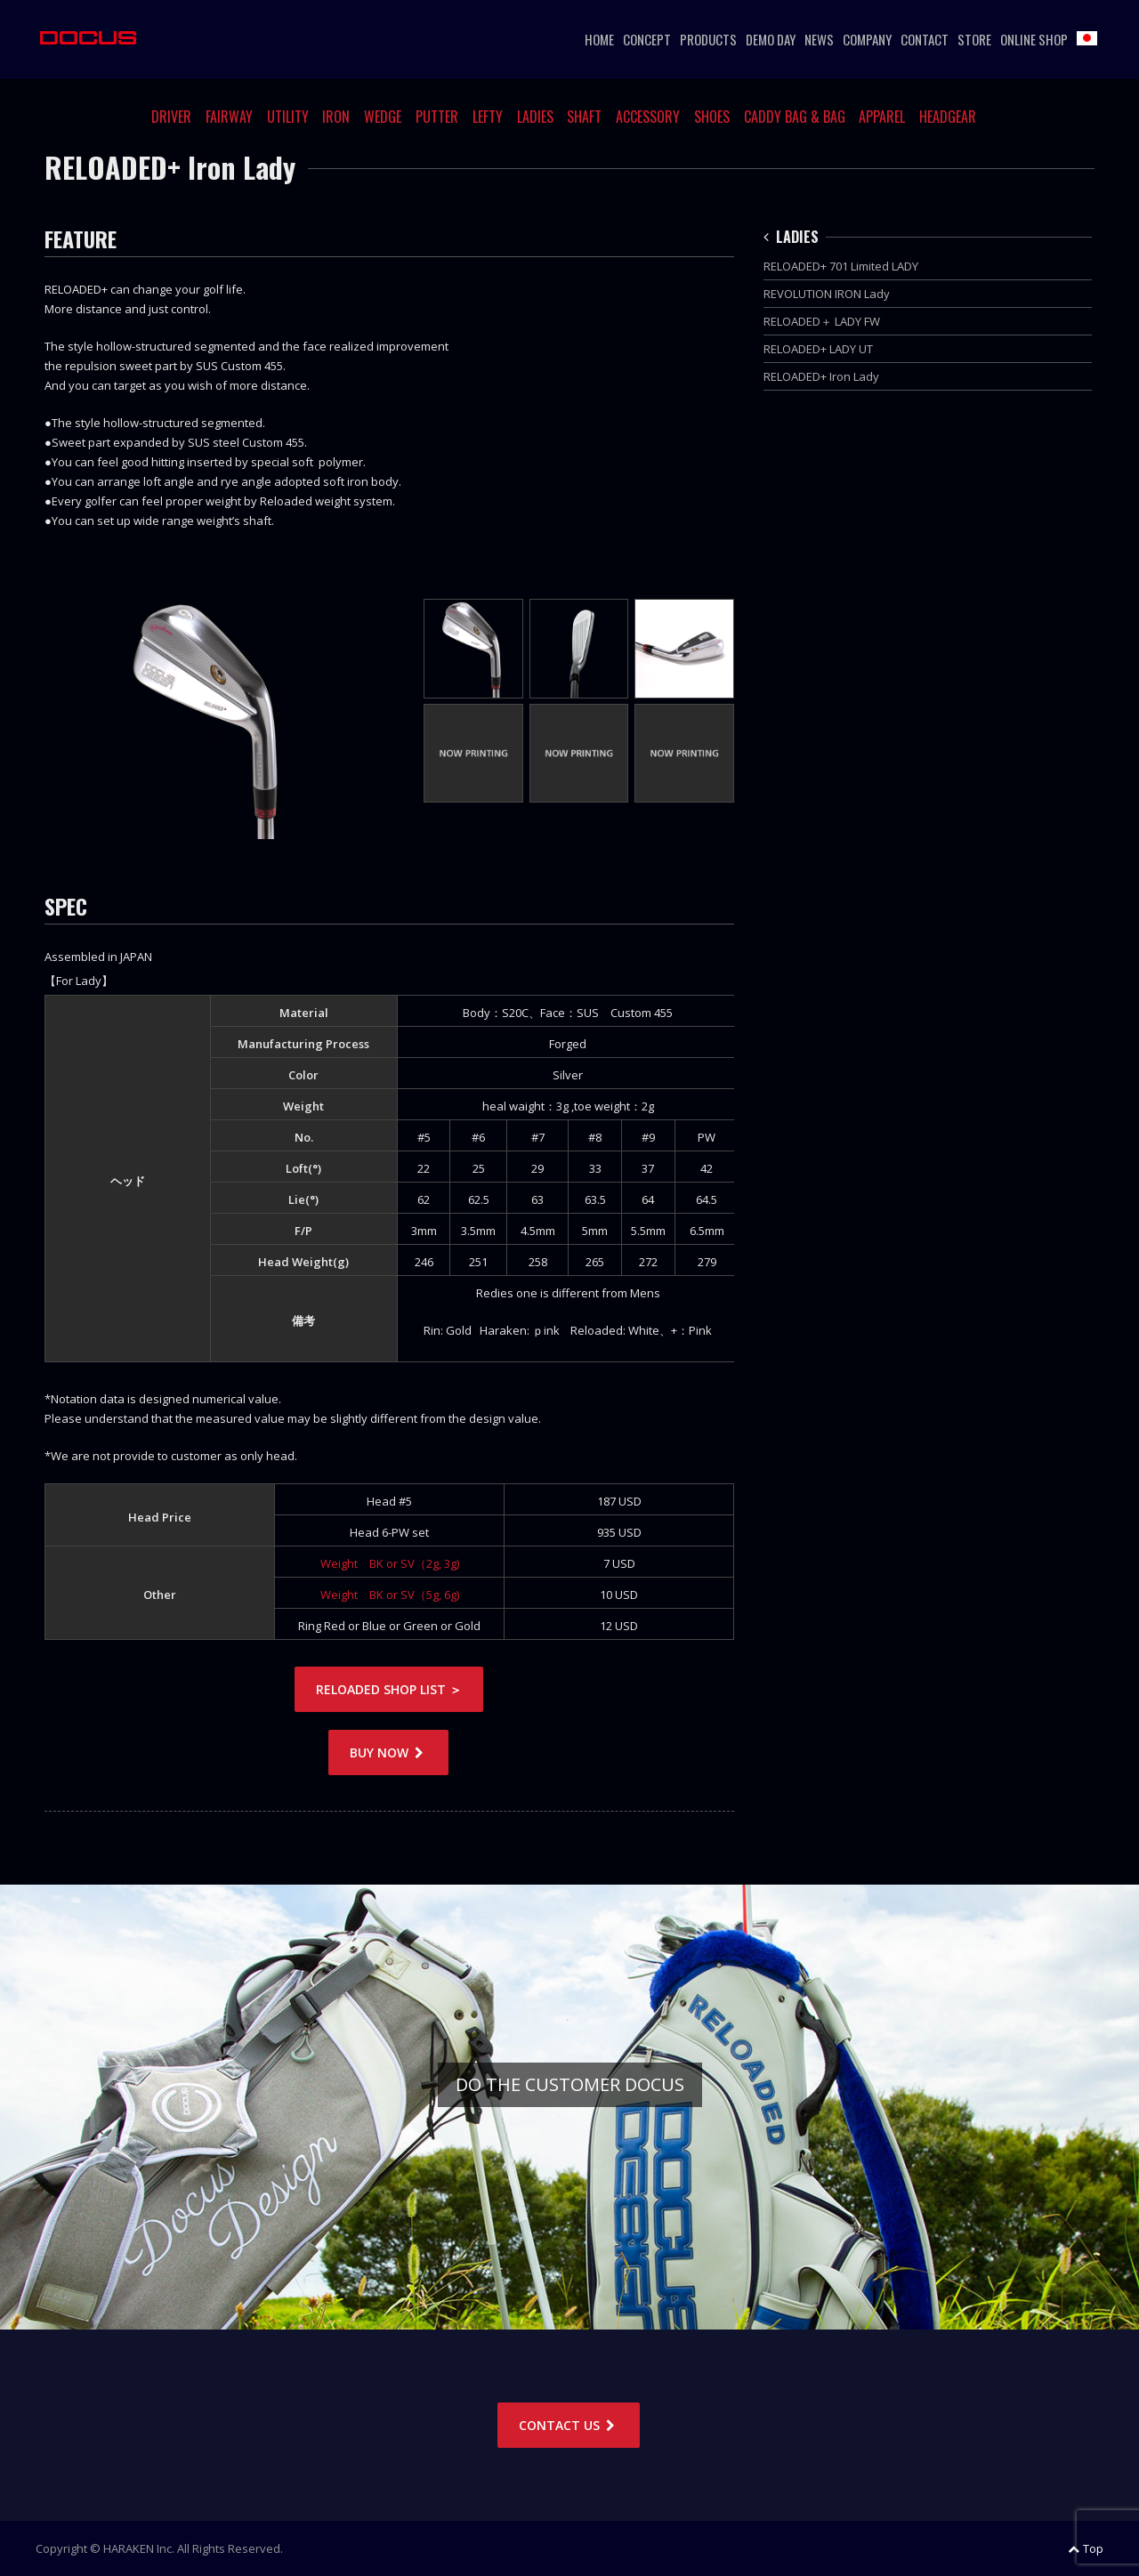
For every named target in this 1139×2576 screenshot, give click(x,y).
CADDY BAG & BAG (794, 116)
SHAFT (584, 116)
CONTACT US (568, 2425)
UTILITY (288, 116)
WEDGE (382, 116)
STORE (974, 39)
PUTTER (437, 116)
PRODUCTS (708, 39)
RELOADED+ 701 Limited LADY (840, 266)
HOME (599, 39)
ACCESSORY (648, 116)
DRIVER (171, 116)
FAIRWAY (229, 116)
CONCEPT (647, 39)
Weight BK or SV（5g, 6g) (389, 1595)
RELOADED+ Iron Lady (821, 376)
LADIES (535, 116)
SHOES (712, 116)
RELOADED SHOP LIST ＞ (389, 1689)
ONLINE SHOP (1034, 39)
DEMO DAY (771, 39)
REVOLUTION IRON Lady (826, 294)
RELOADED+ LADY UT (818, 349)
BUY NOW (388, 1752)
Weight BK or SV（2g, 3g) (389, 1563)
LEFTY (488, 116)
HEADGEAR (947, 116)
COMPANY (867, 39)
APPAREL (882, 116)
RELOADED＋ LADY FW (821, 321)
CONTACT (925, 39)
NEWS (819, 39)
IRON (336, 116)
